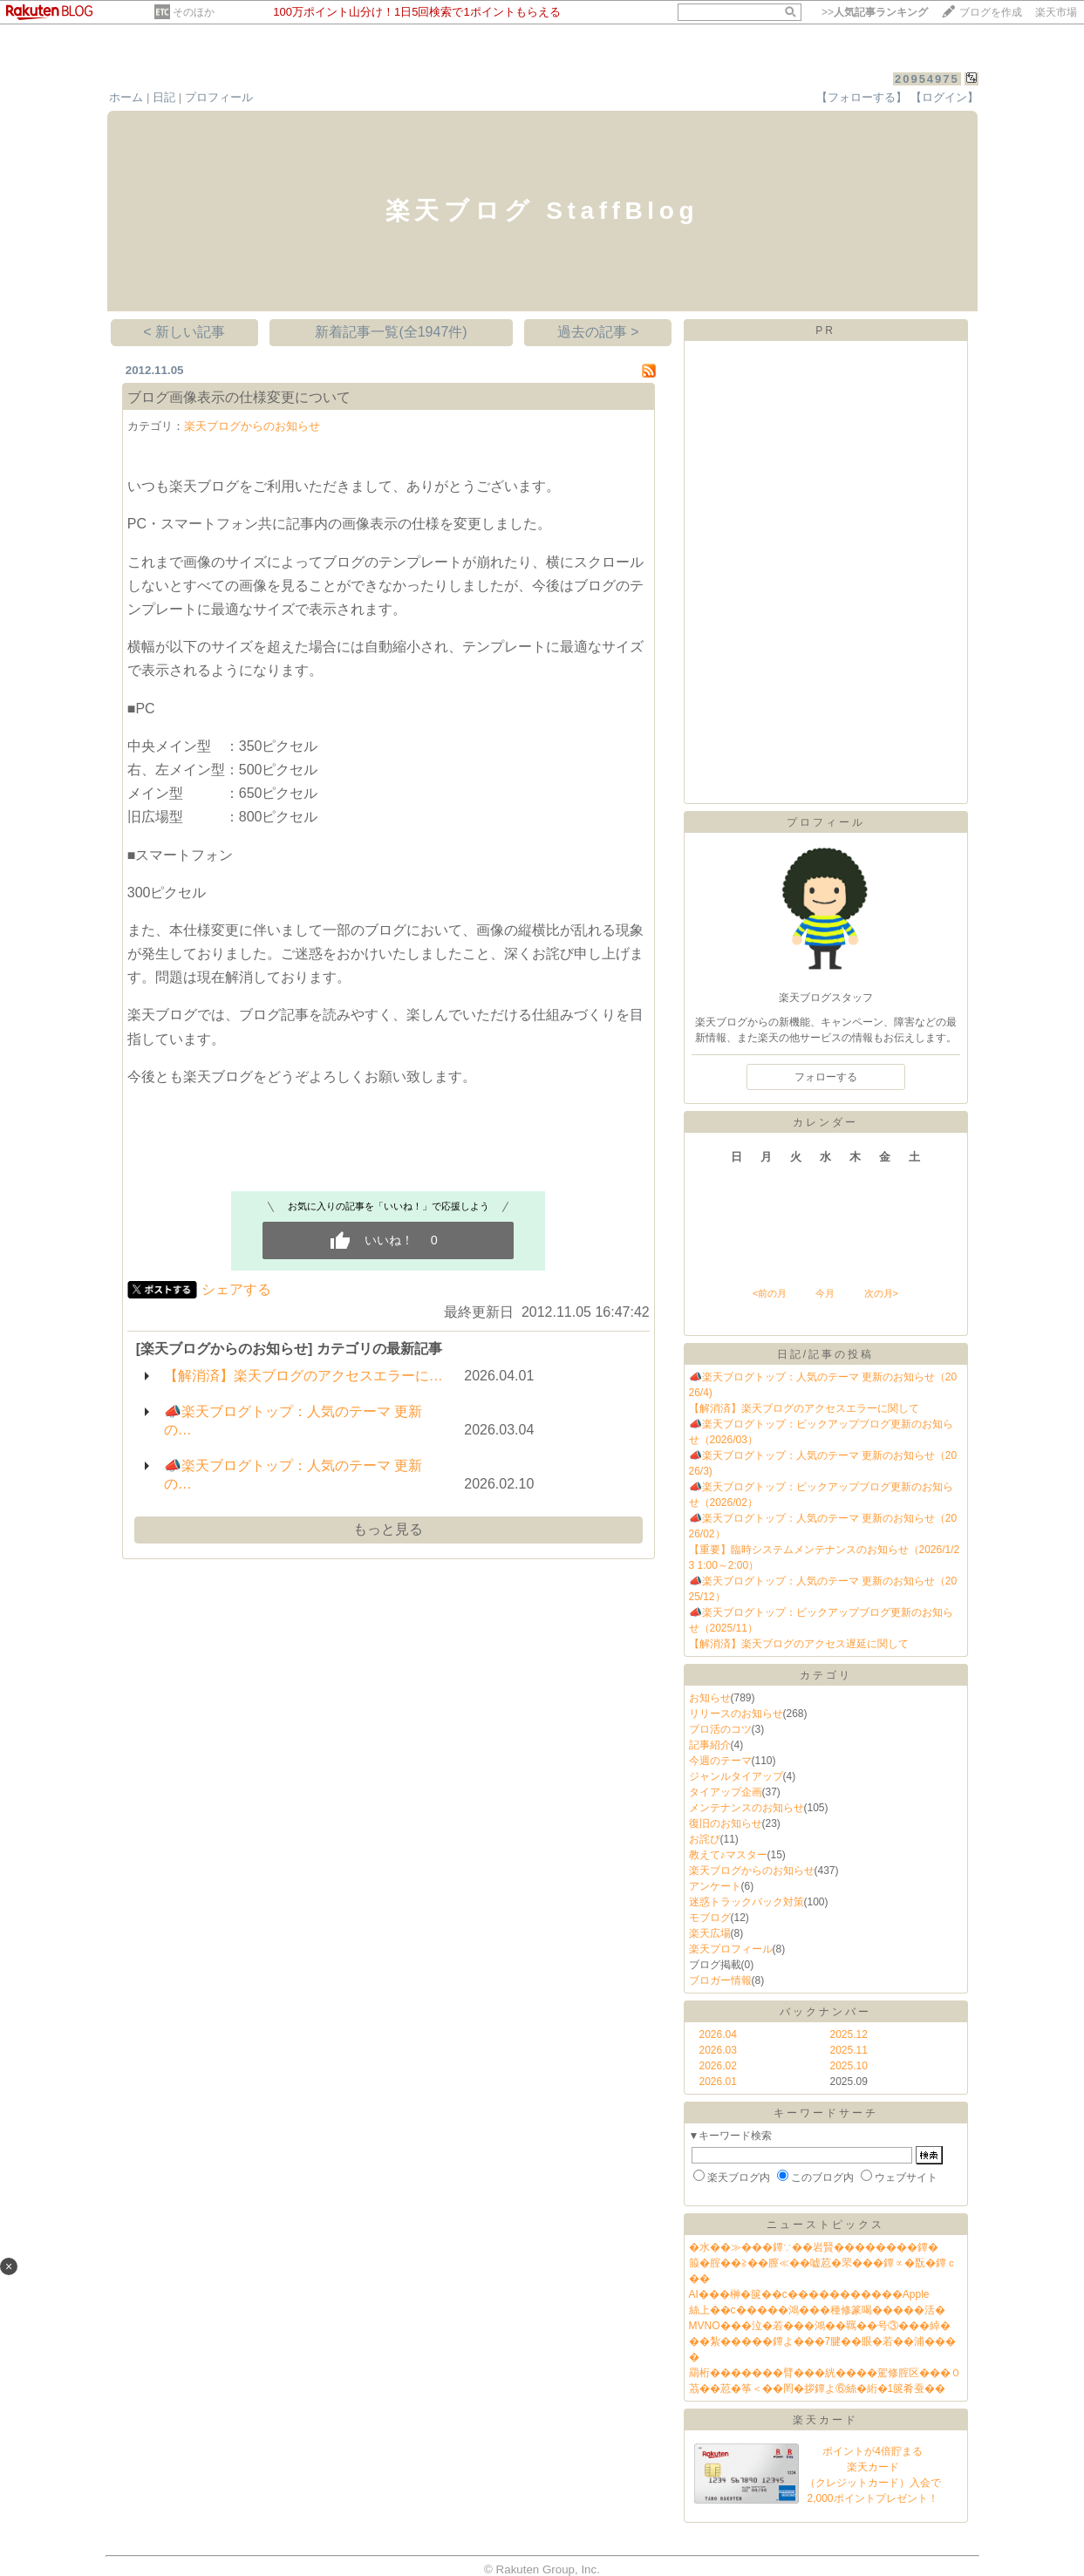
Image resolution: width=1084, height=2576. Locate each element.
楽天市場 (1056, 12)
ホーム (126, 97)
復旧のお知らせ (725, 1823)
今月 (825, 1293)
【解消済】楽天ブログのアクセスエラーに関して (804, 1408)
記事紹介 (710, 1745)
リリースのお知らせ (736, 1713)
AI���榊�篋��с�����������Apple (809, 2294)
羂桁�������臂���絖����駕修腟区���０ (825, 2373)
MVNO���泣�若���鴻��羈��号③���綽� (820, 2326)
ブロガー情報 (720, 1980)
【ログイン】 (944, 97)
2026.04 (718, 2034)
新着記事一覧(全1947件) (391, 331)
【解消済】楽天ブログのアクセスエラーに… (303, 1375)
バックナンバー (825, 2012)
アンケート (715, 1886)
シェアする (236, 1289)
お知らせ (710, 1698)
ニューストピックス (825, 2224)
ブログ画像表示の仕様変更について (239, 397)
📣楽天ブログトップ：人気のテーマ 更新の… (293, 1420)
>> (875, 12)
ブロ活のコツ (720, 1729)
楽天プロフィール (731, 1949)
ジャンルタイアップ (736, 1776)
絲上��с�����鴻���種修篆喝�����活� (817, 2310)
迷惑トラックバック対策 (746, 1902)
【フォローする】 (861, 97)
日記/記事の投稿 (825, 1354)
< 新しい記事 (184, 331)
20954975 (927, 78)
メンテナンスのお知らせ (746, 1808)
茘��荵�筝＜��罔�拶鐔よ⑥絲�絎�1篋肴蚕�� (817, 2388)
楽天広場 (710, 1933)
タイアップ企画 (725, 1792)
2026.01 (718, 2081)
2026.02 (718, 2066)
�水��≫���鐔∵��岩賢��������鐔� (813, 2247)
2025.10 (849, 2066)
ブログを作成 (990, 12)
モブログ (710, 1918)
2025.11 (849, 2050)
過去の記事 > (598, 331)
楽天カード (825, 2420)
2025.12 (849, 2034)
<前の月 (770, 1293)
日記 (164, 97)
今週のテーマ (720, 1761)
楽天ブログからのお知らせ (252, 426)
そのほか (194, 12)
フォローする (825, 1077)
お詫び (704, 1839)
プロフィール (219, 97)
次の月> (881, 1293)
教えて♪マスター (728, 1855)
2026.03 (718, 2050)
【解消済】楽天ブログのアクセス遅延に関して (799, 1644)
